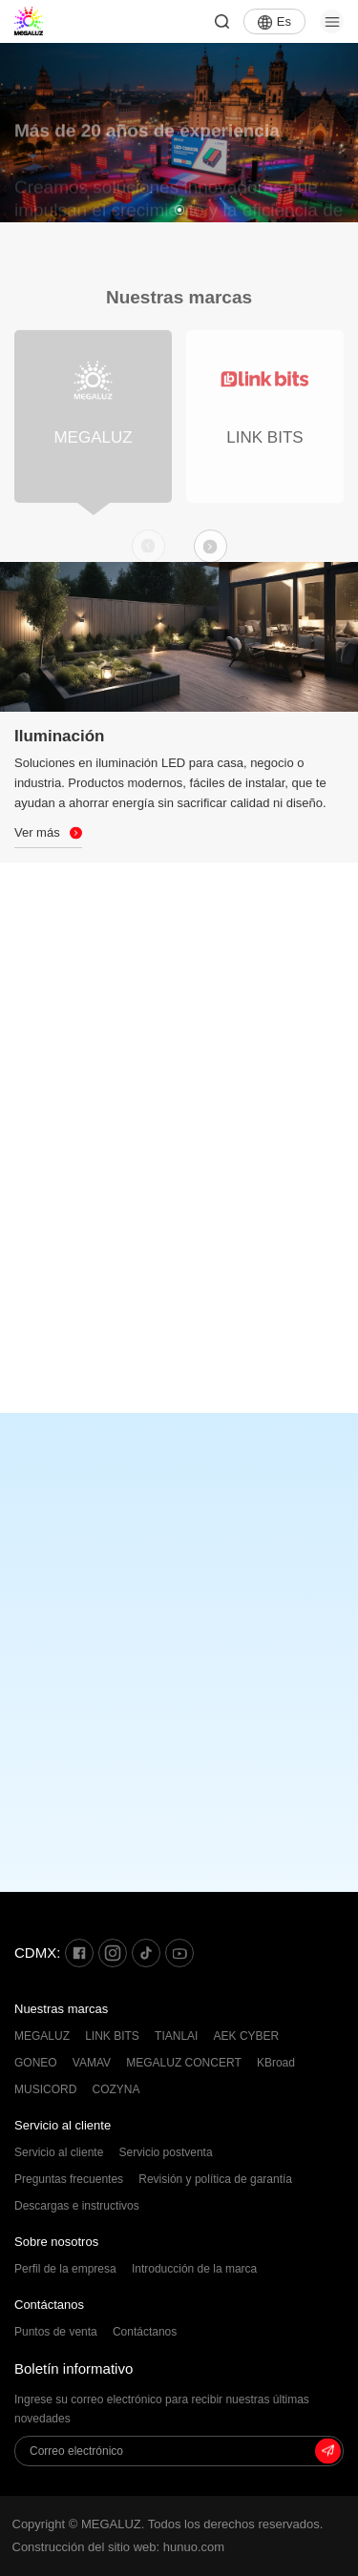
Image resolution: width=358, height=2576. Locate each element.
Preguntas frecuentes (68, 2179)
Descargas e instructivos (76, 2205)
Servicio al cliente (62, 2125)
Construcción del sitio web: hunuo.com (118, 2547)
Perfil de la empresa (65, 2268)
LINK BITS (112, 2036)
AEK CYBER (247, 2036)
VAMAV (92, 2062)
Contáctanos (49, 2304)
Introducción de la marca (194, 2268)
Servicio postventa (166, 2152)
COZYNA (116, 2089)
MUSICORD (45, 2089)
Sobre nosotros (56, 2241)
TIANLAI (176, 2036)
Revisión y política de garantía (215, 2179)
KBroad (276, 2062)
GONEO (35, 2062)
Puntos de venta (55, 2331)
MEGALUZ (42, 2036)
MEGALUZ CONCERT (183, 2062)
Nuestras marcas (61, 2009)
